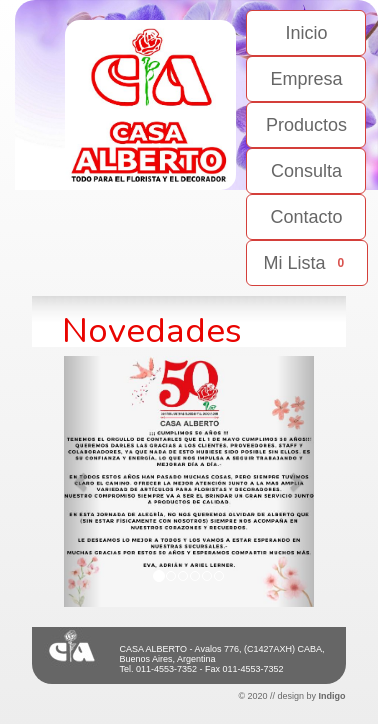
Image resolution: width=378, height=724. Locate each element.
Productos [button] (306, 125)
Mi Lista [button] (307, 263)
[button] (83, 481)
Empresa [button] (306, 79)
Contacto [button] (306, 217)
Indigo (332, 696)
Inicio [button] (306, 33)
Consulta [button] (306, 171)
